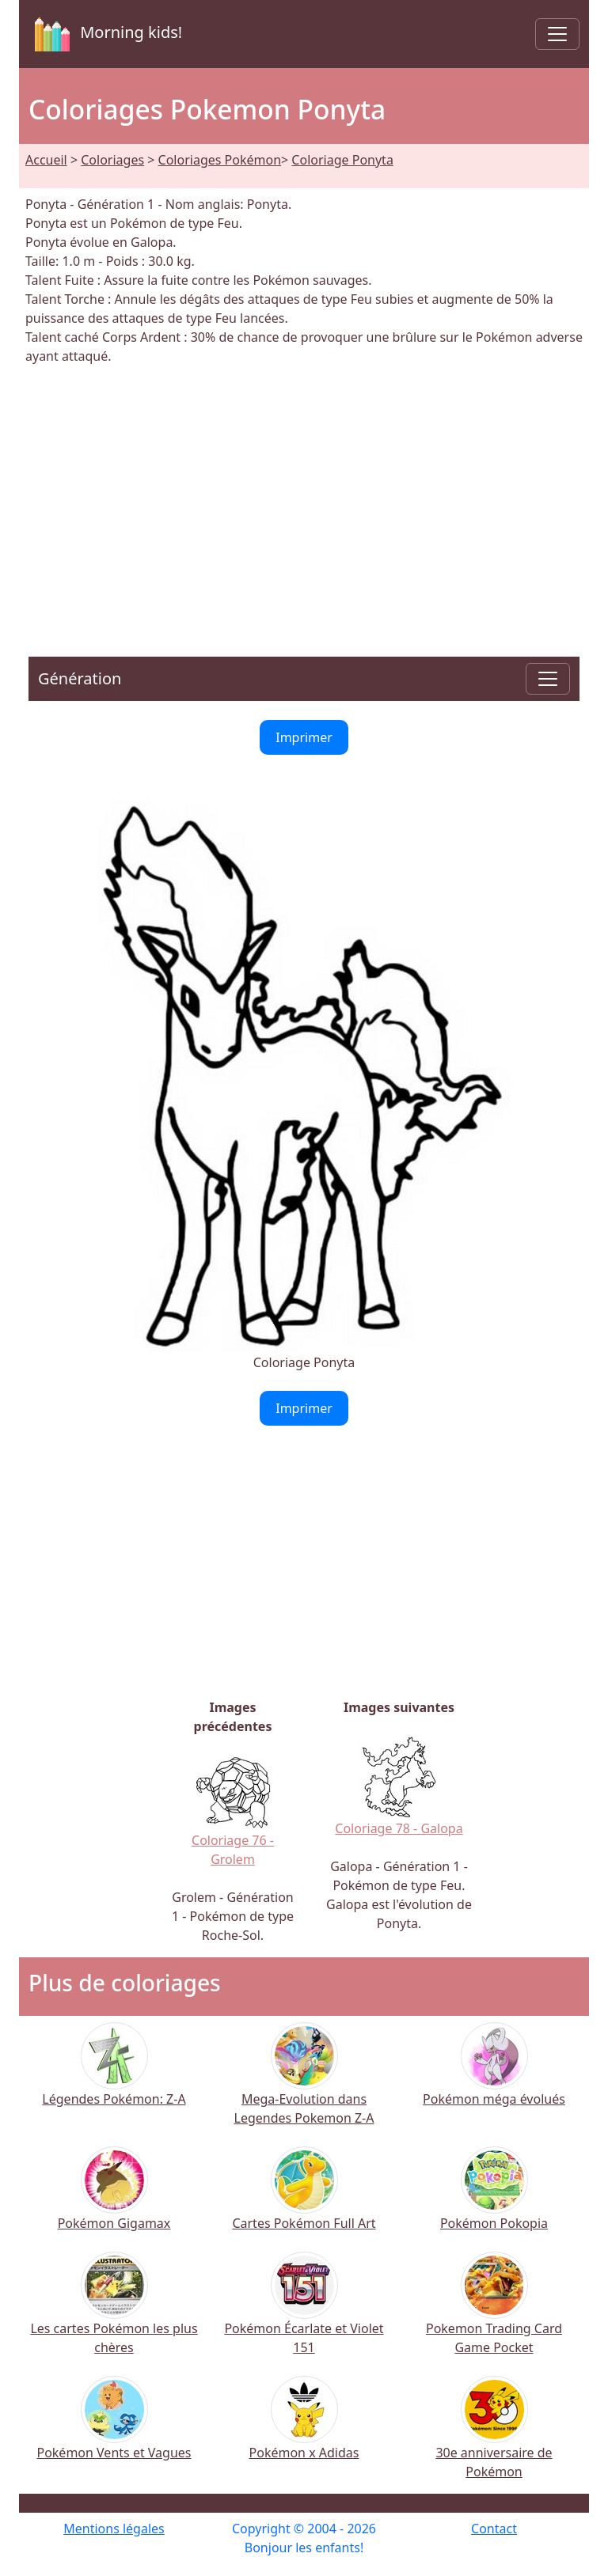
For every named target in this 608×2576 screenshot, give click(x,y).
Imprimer (304, 737)
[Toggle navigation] (557, 34)
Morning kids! (105, 34)
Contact (494, 2528)
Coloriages (112, 160)
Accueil (46, 160)
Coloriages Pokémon (219, 160)
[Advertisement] (304, 501)
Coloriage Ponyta (342, 160)
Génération (79, 678)
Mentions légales (114, 2528)
